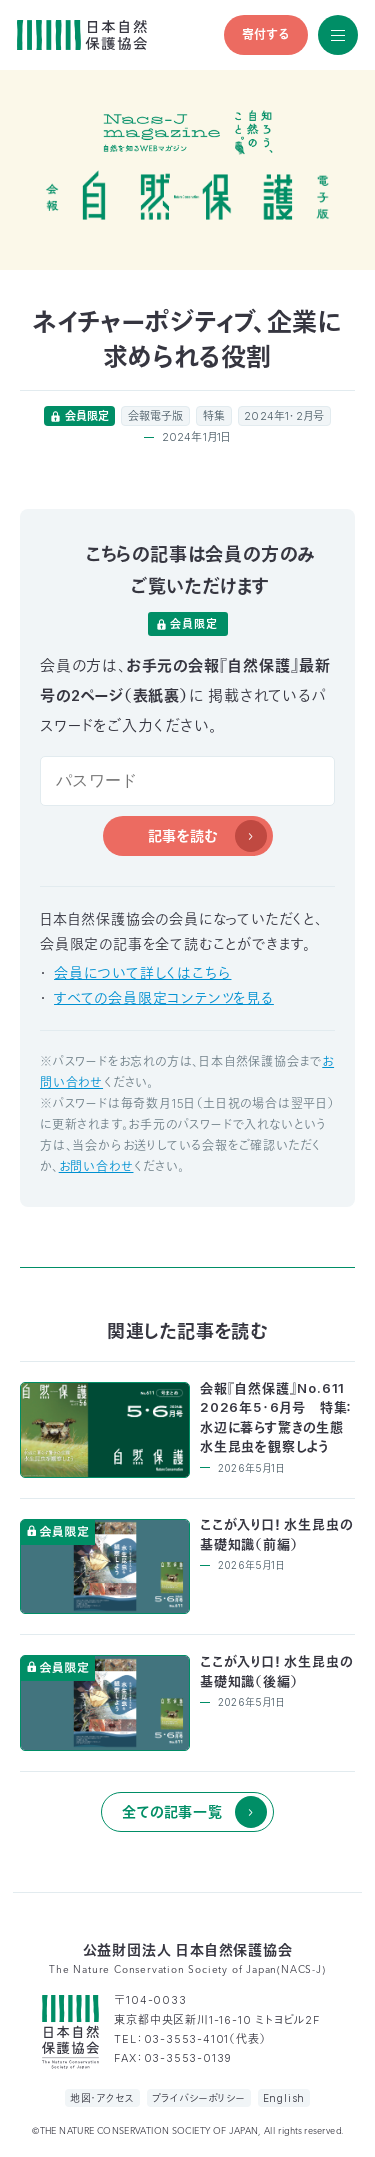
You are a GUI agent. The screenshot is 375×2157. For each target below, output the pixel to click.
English (284, 2098)
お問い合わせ (96, 1166)
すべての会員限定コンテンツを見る (164, 997)
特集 (214, 416)
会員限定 (87, 416)
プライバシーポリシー (199, 2098)
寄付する (266, 34)
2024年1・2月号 (284, 416)
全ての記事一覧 (172, 1811)
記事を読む (183, 835)
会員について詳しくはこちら (142, 972)
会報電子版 (156, 416)
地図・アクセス (102, 2098)
